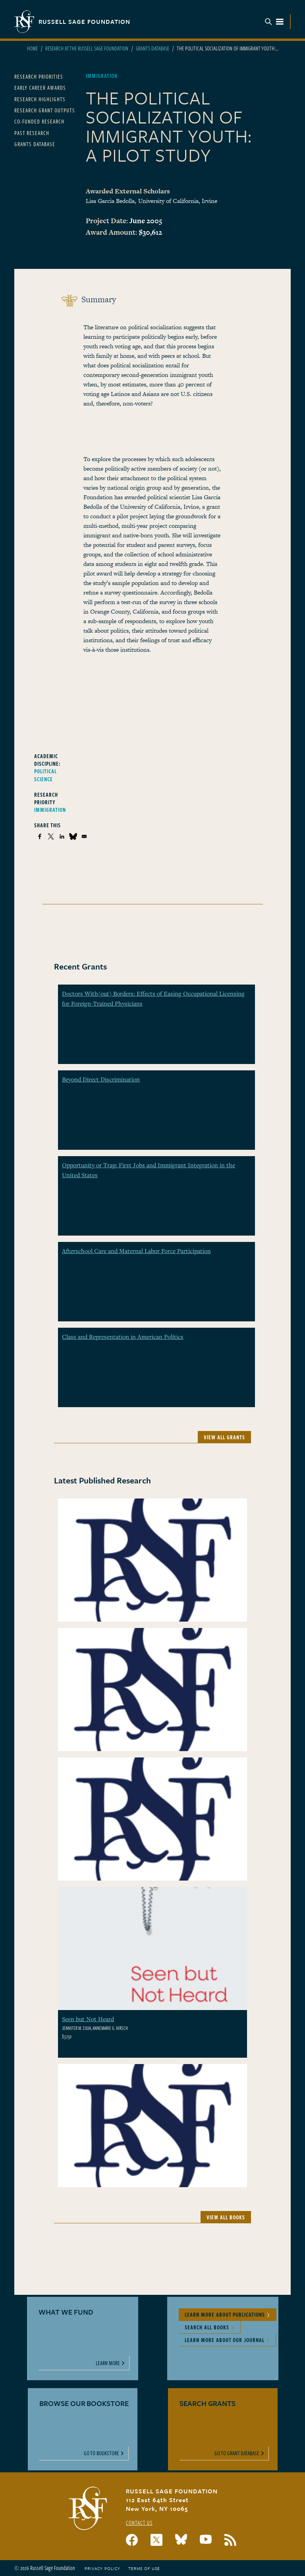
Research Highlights (40, 99)
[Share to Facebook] (40, 836)
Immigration (50, 809)
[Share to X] (51, 836)
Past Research (31, 133)
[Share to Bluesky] (73, 836)
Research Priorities (38, 76)
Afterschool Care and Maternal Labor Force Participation (136, 1251)
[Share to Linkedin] (62, 836)
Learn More (108, 2363)
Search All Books (207, 2327)
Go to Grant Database (236, 2453)
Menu (274, 21)
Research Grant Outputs (44, 110)
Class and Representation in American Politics (122, 1336)
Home (32, 48)
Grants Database (152, 48)
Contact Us (139, 2522)
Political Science (45, 775)
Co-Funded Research (39, 121)
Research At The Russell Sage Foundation (86, 48)
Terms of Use (144, 2568)
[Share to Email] (84, 836)
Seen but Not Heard (88, 2019)
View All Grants (224, 1437)
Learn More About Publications (225, 2314)
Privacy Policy (102, 2568)
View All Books (226, 2217)
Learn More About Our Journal (224, 2340)
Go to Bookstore (101, 2453)
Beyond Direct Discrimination (101, 1079)
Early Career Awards (40, 87)
